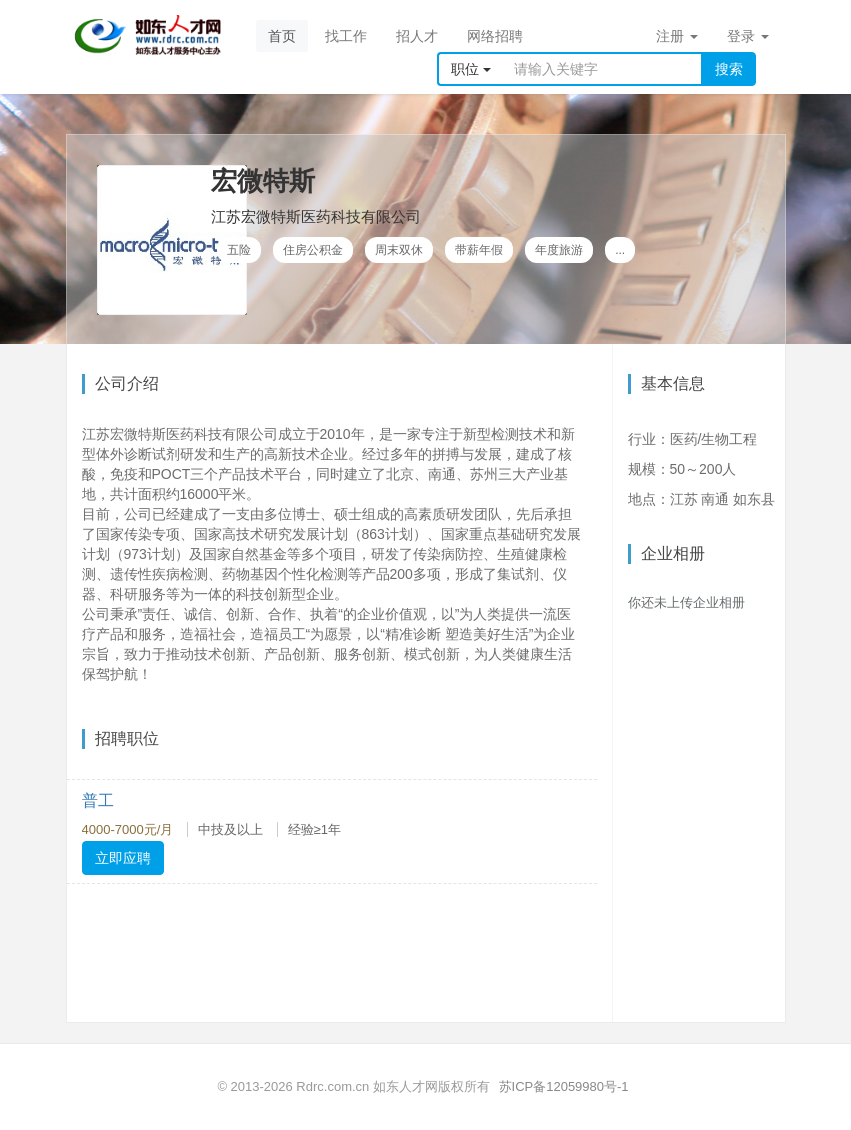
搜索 (729, 69)
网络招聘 (495, 36)
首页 (282, 36)
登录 (748, 36)
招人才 (417, 36)
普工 (98, 800)
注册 (677, 36)
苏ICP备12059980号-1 (564, 1086)
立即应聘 (123, 858)
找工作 (346, 36)
